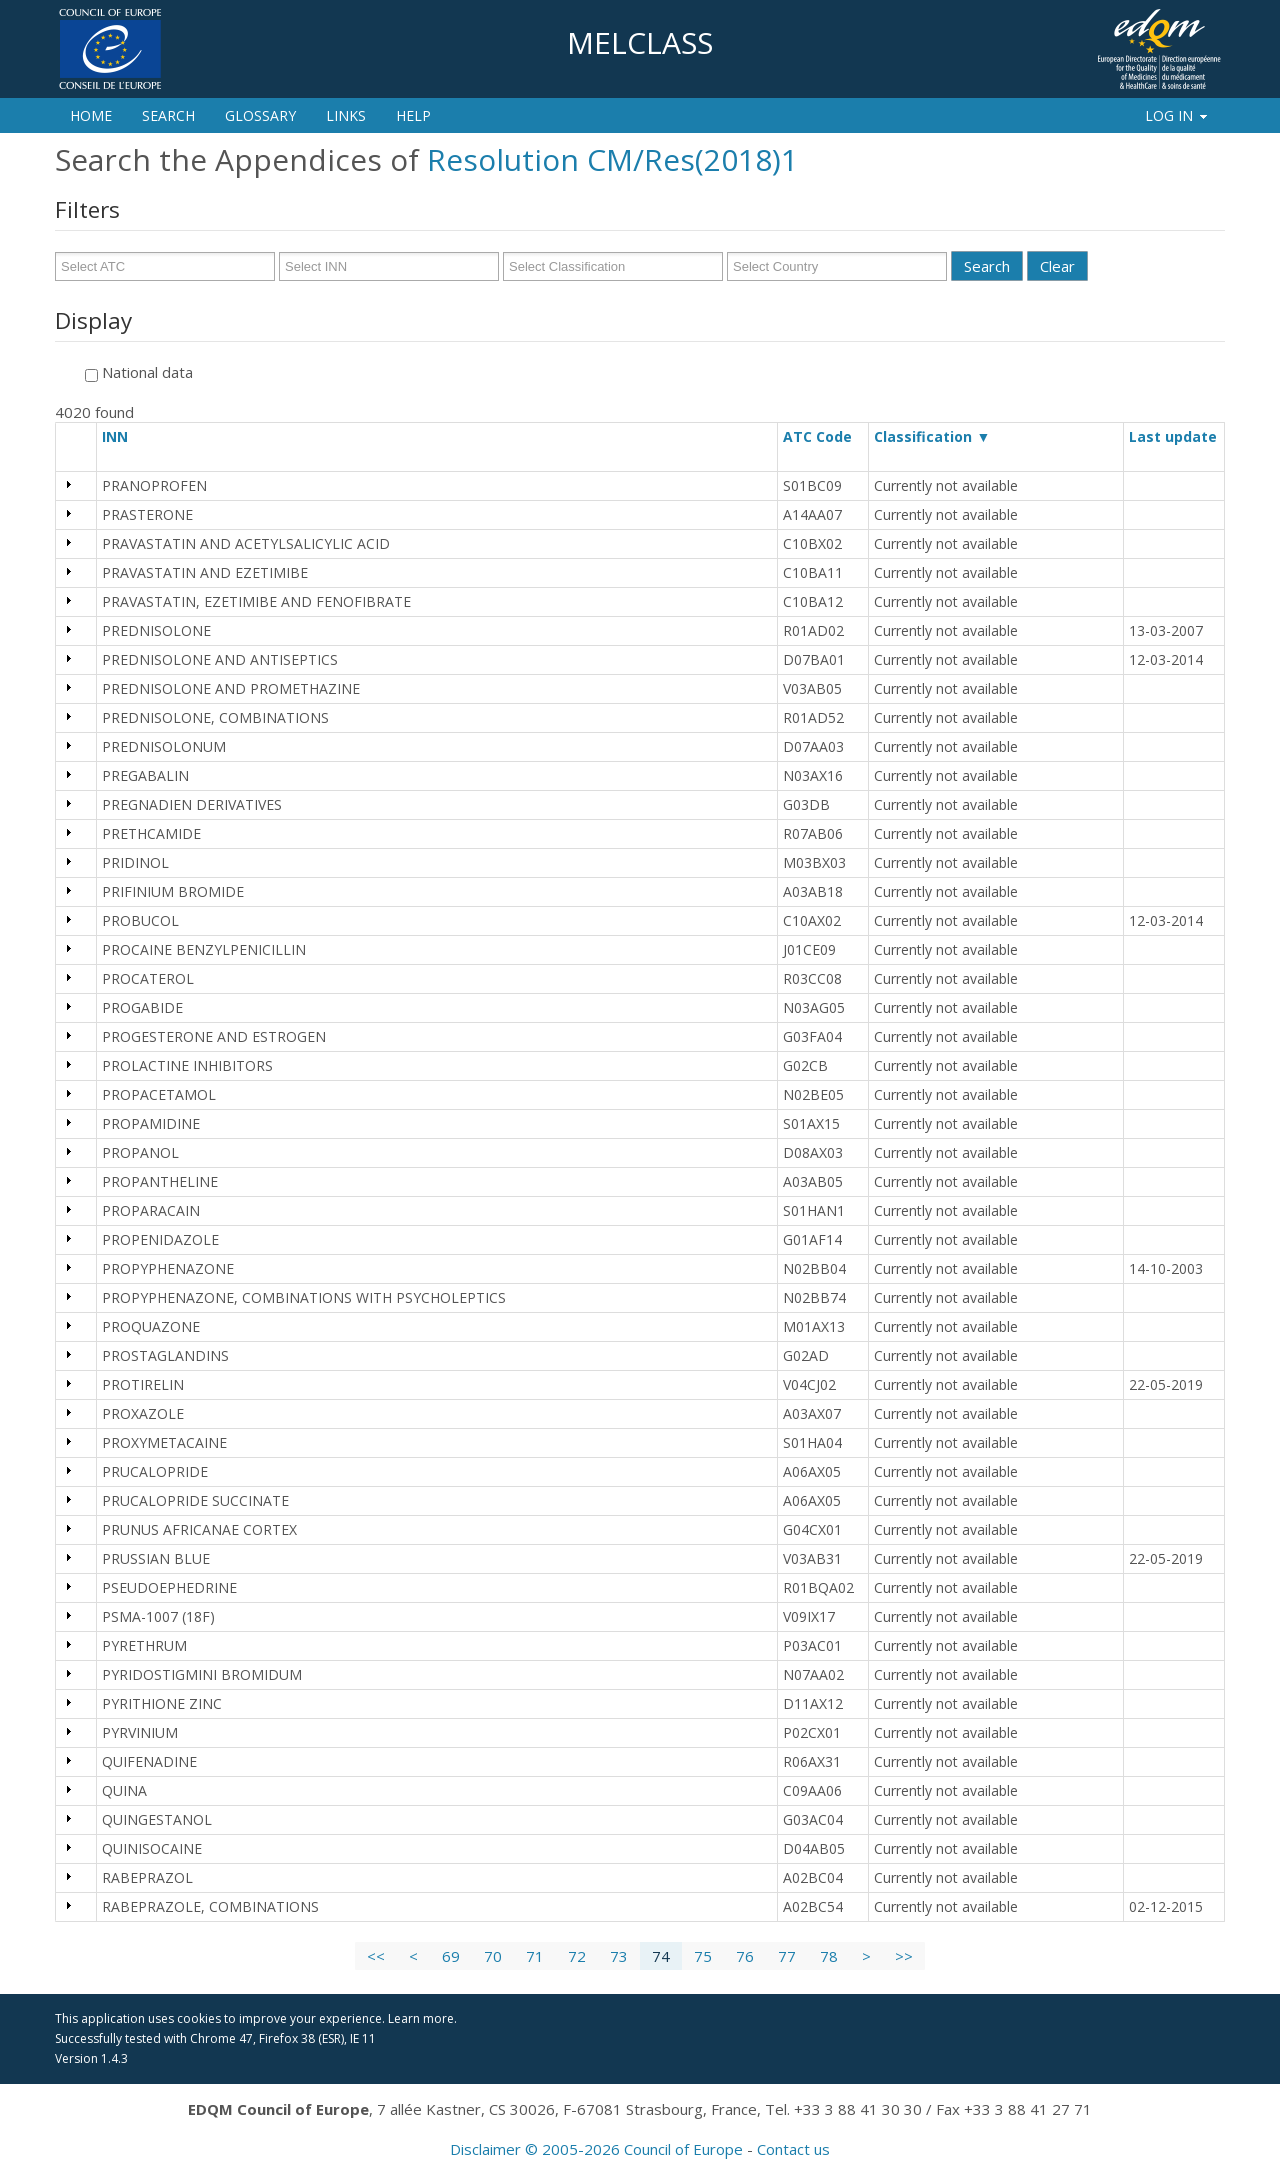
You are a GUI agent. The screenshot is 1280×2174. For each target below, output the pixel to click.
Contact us (793, 2149)
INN (124, 436)
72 (577, 1956)
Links (346, 115)
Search (168, 115)
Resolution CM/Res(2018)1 (612, 159)
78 (829, 1956)
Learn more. (422, 2018)
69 (451, 1956)
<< (376, 1956)
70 (493, 1956)
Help (413, 115)
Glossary (260, 115)
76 (745, 1956)
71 (535, 1956)
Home (91, 115)
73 (619, 1956)
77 (787, 1956)
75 (703, 1956)
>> (904, 1956)
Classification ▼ (932, 436)
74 (661, 1956)
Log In (1177, 115)
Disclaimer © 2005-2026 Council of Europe (596, 2149)
